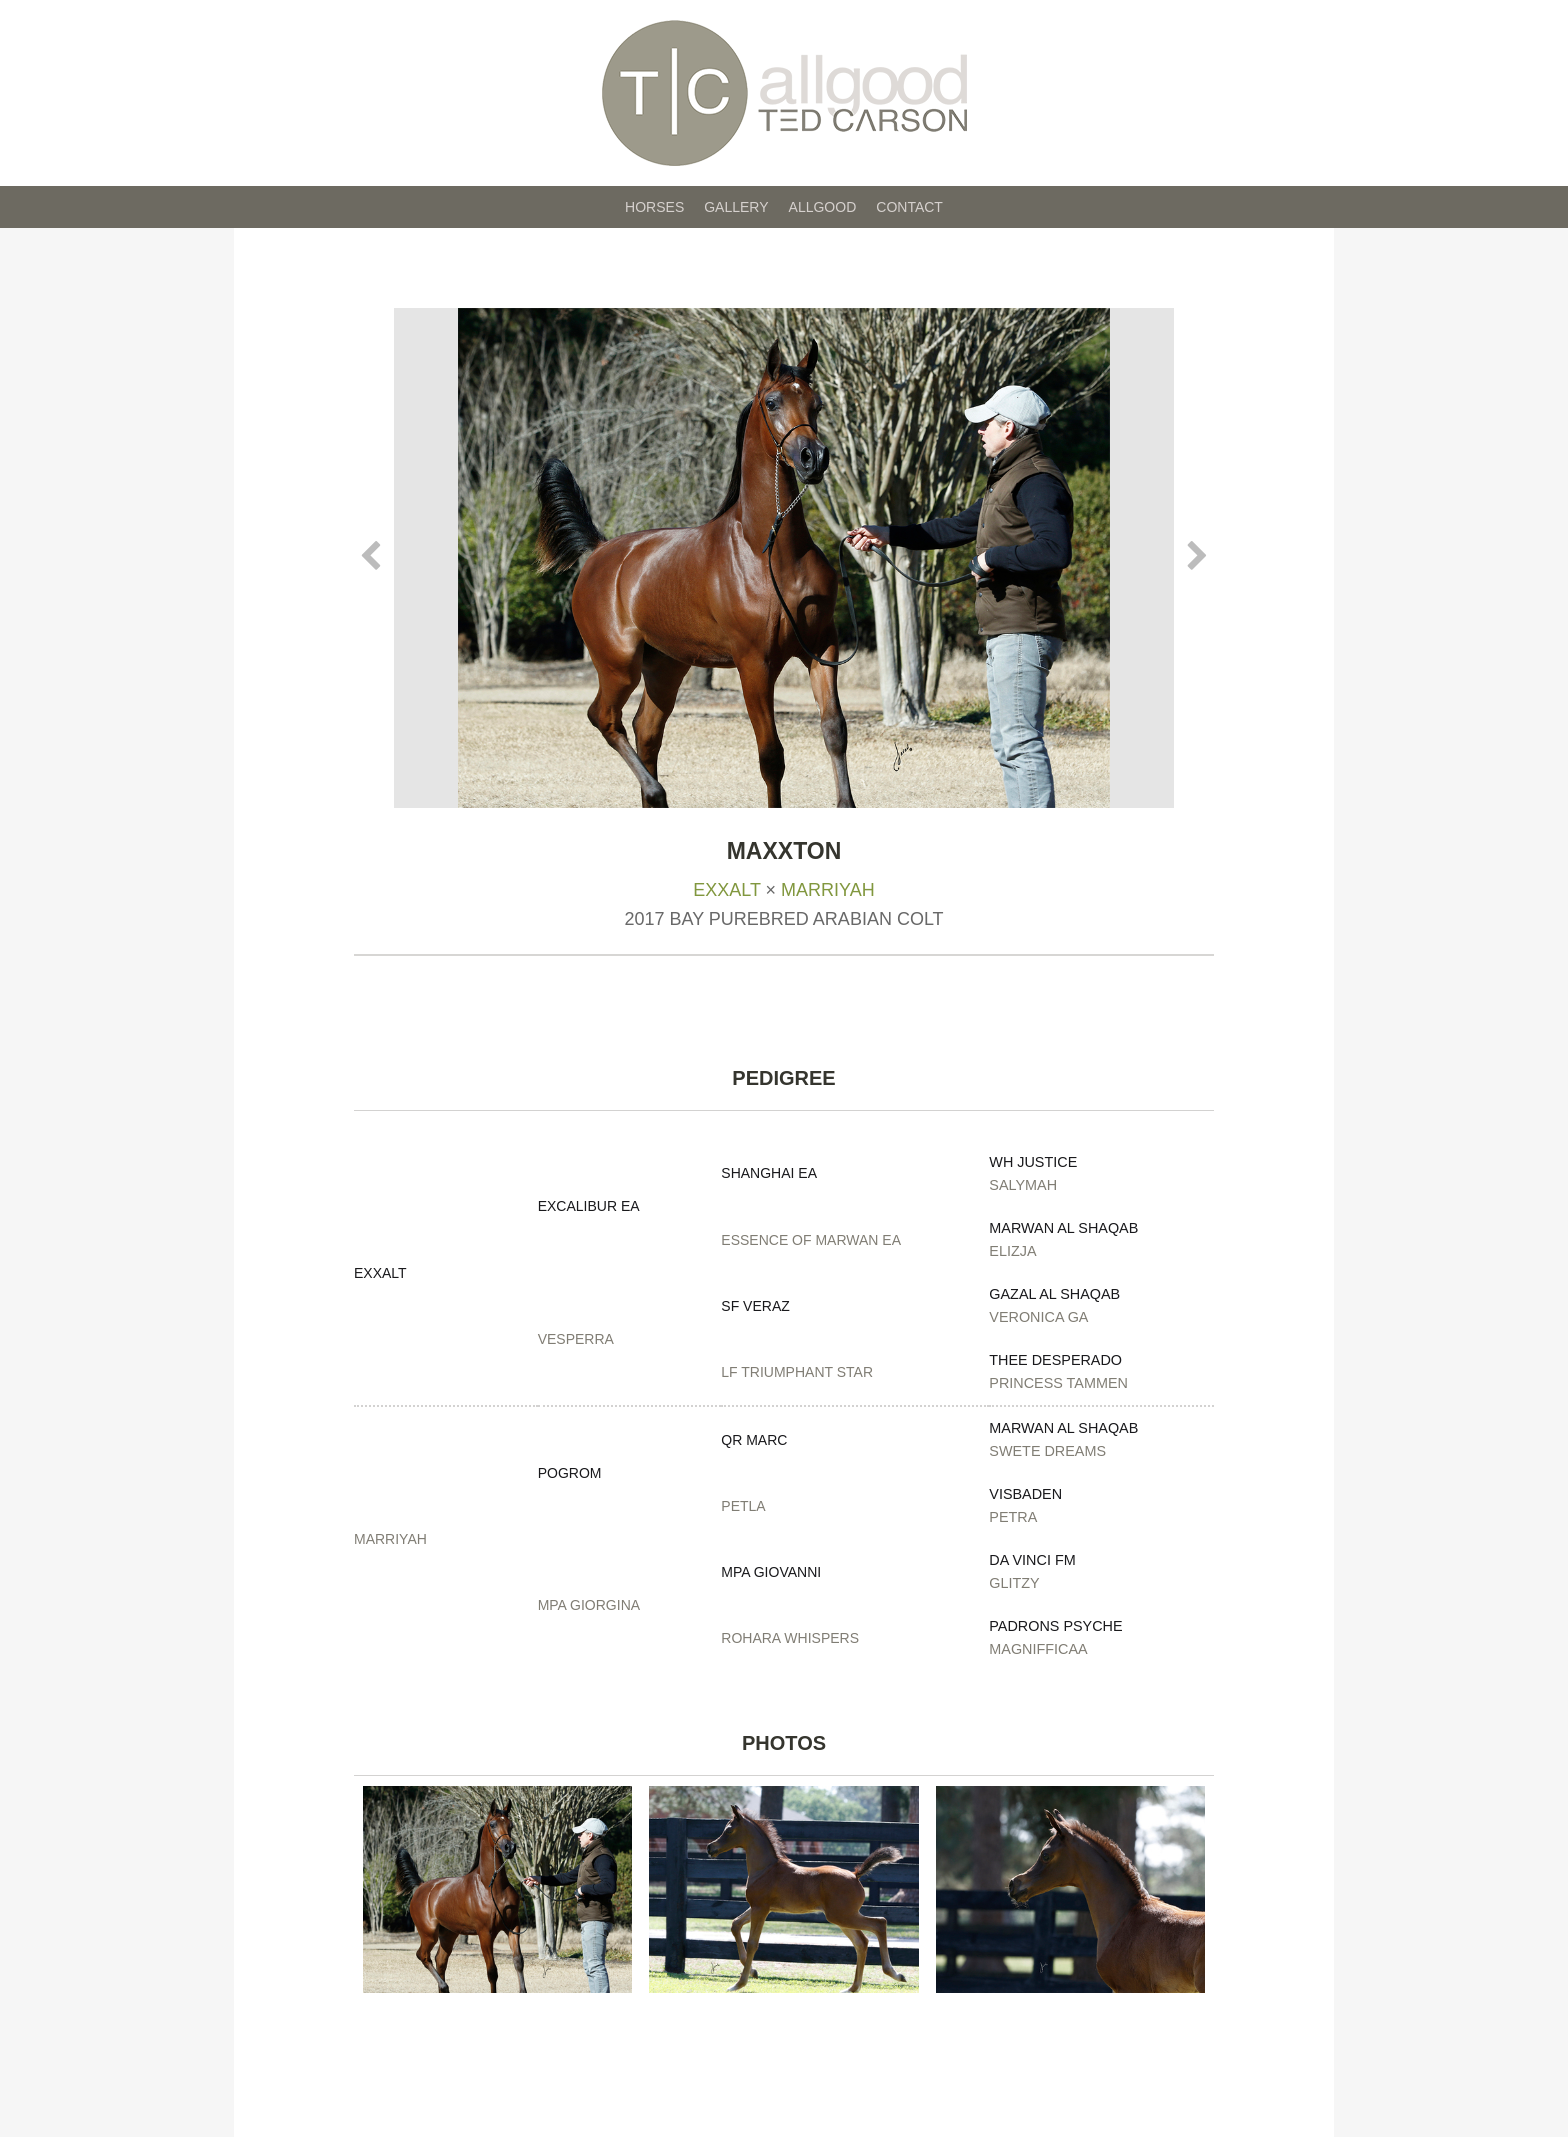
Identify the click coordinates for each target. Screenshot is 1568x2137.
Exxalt (726, 890)
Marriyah (828, 890)
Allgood (823, 207)
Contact (909, 207)
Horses (654, 207)
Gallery (736, 207)
